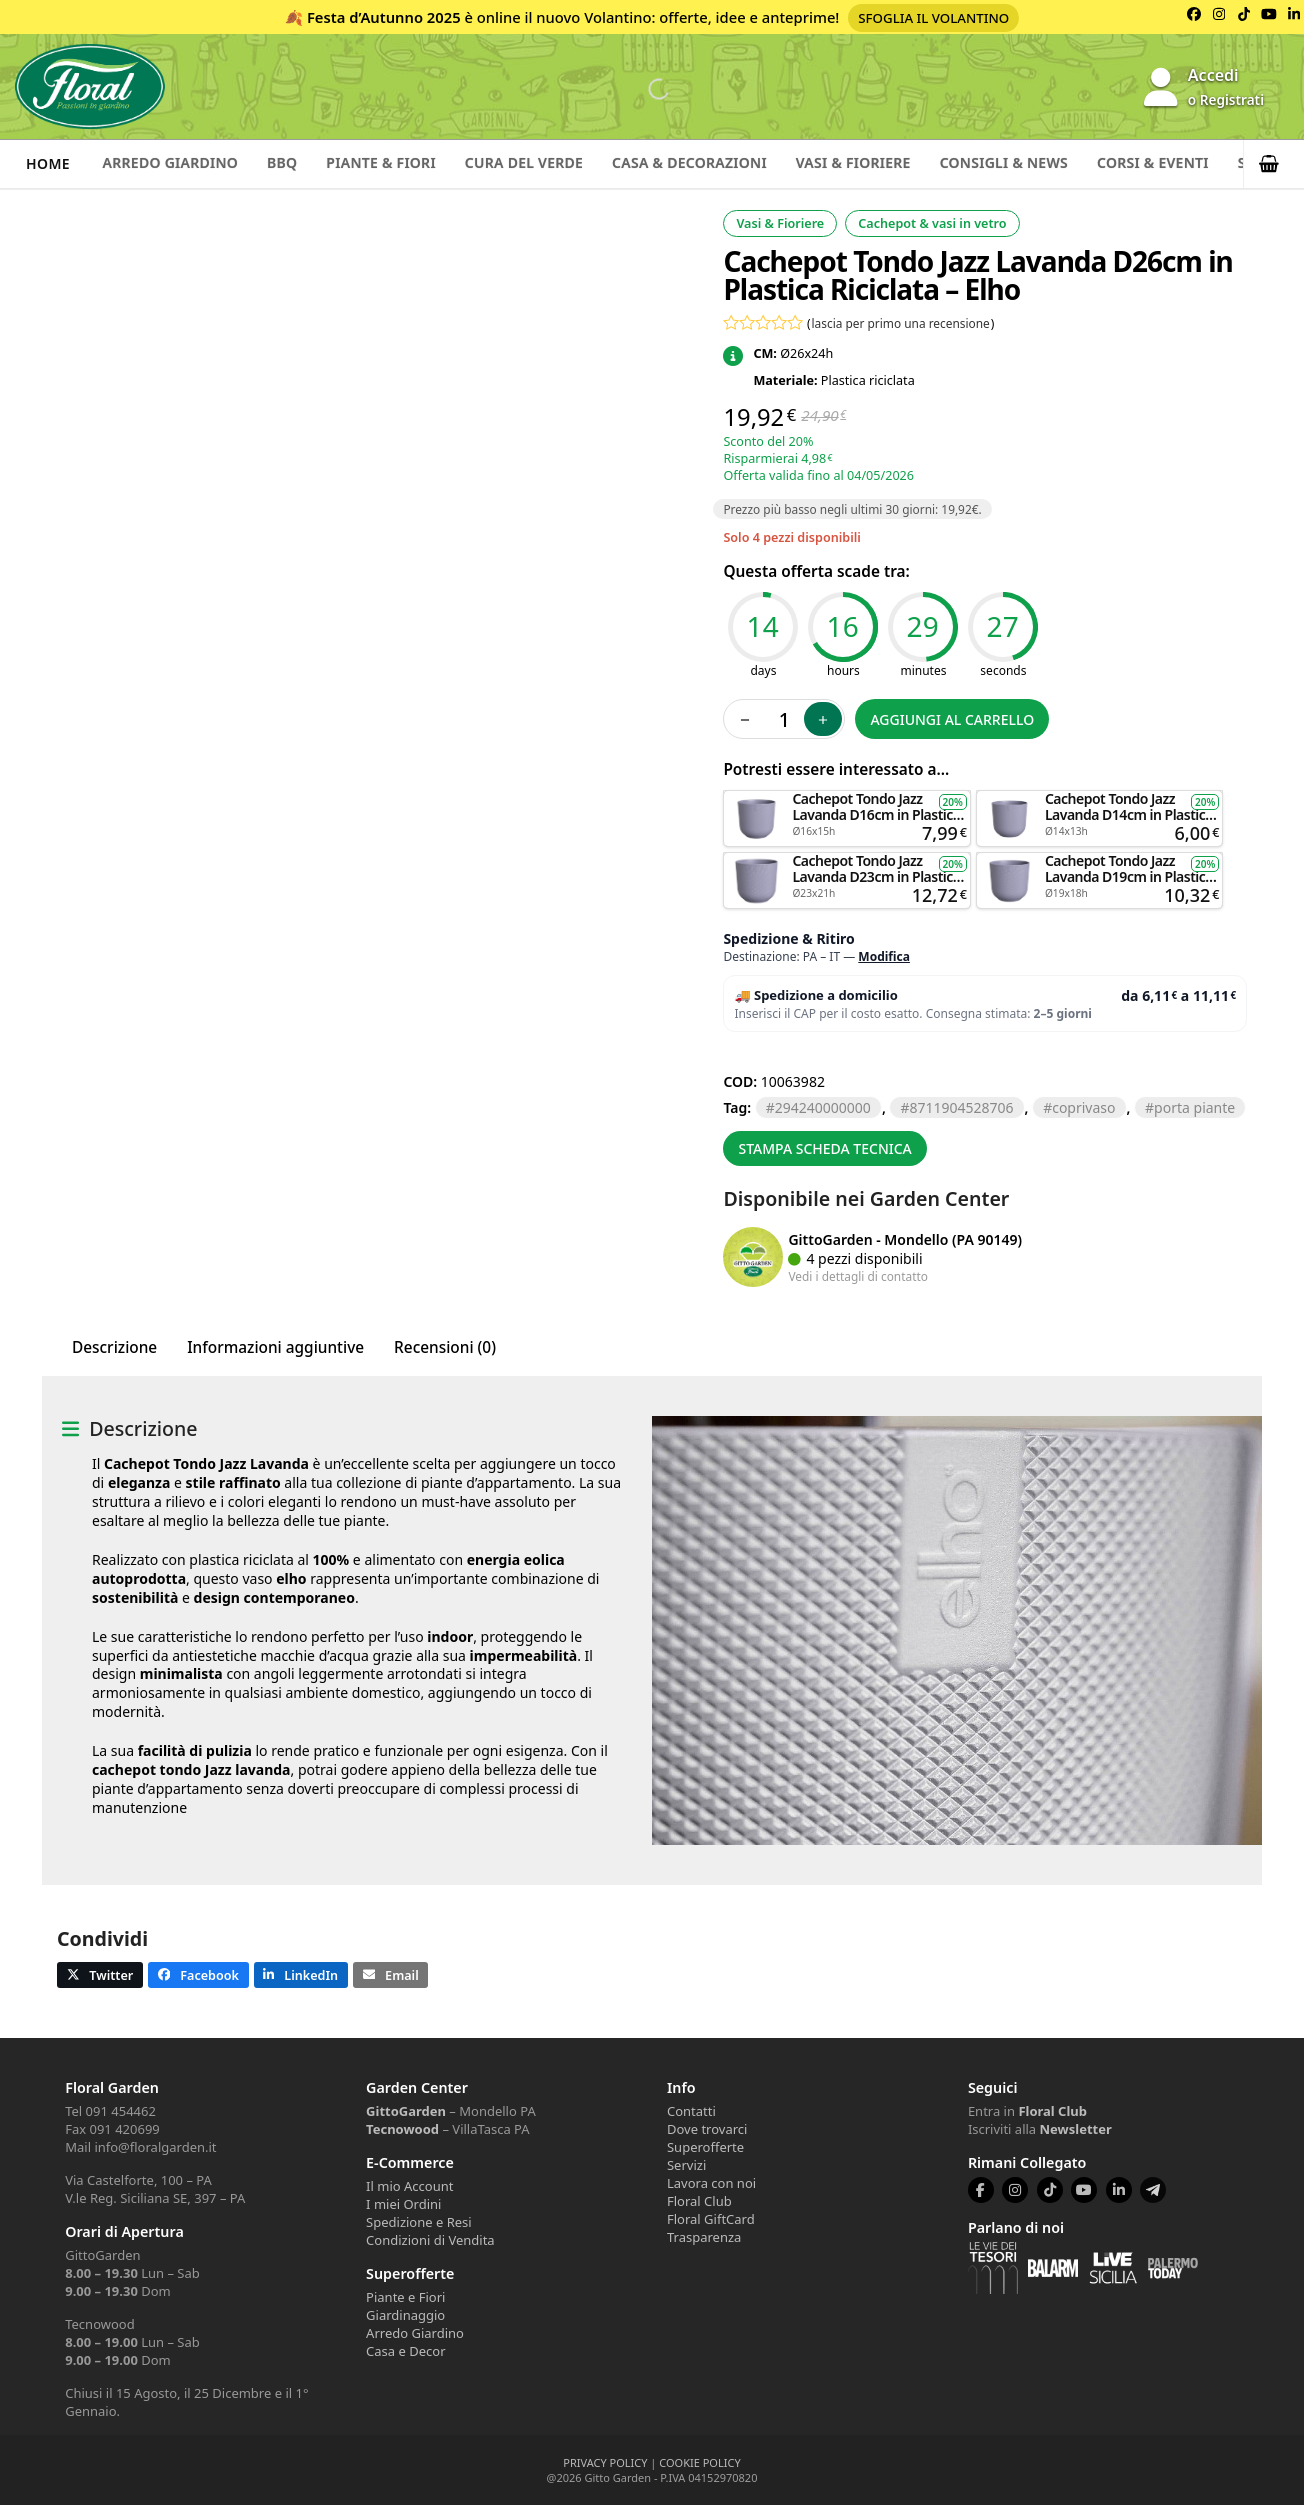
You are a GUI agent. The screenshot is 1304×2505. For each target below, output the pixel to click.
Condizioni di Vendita (430, 2240)
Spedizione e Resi (419, 2222)
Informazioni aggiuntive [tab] (275, 1347)
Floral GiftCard (711, 2219)
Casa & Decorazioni (729, 163)
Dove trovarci (707, 2129)
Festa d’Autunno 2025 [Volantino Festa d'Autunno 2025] (384, 17)
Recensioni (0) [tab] (445, 1347)
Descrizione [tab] (114, 1347)
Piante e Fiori (405, 2297)
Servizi (686, 2165)
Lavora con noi (711, 2183)
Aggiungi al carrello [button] (847, 799)
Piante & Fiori (403, 163)
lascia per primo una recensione (901, 323)
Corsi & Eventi (1221, 163)
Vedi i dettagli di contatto (858, 1276)
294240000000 (823, 1107)
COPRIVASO (1083, 1107)
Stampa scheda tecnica (824, 1148)
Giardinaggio (405, 2315)
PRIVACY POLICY (605, 2462)
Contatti (691, 2111)
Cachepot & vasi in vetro (932, 223)
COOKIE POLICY (699, 2462)
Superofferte (705, 2147)
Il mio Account (409, 2186)
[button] (1274, 164)
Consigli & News (1062, 163)
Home (48, 163)
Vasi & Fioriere (902, 163)
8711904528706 (961, 1107)
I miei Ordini (403, 2204)
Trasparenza (704, 2237)
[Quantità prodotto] (784, 719)
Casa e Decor (405, 2351)
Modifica (884, 956)
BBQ (295, 163)
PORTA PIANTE (1194, 1107)
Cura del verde (554, 163)
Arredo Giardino (175, 163)
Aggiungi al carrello (952, 719)
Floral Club (699, 2201)
